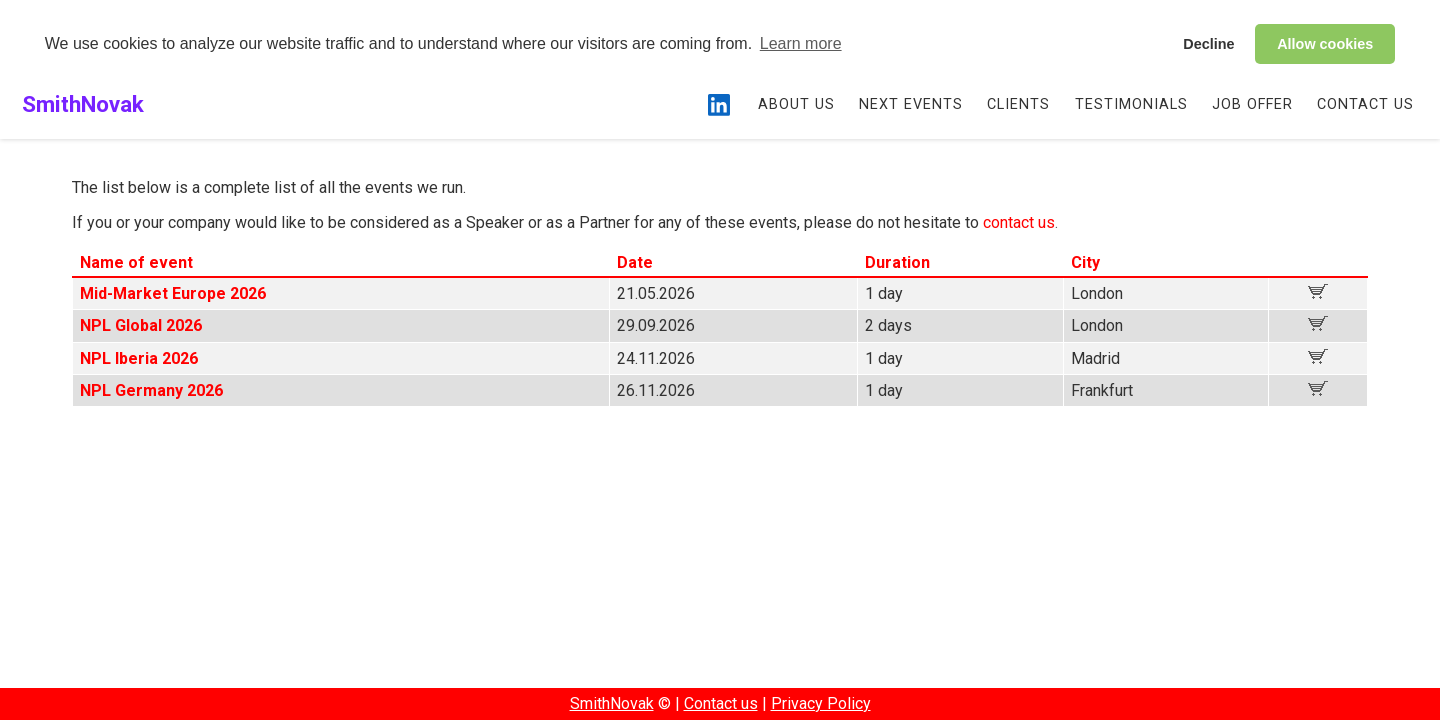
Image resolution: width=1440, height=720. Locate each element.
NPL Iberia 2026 (139, 358)
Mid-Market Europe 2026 (173, 293)
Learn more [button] (801, 43)
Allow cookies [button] (1325, 44)
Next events (911, 104)
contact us (1019, 222)
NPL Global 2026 (141, 325)
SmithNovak (83, 104)
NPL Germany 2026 (151, 390)
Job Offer (1252, 104)
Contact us (1365, 104)
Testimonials (1131, 104)
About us (796, 104)
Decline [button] (1208, 44)
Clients (1018, 104)
